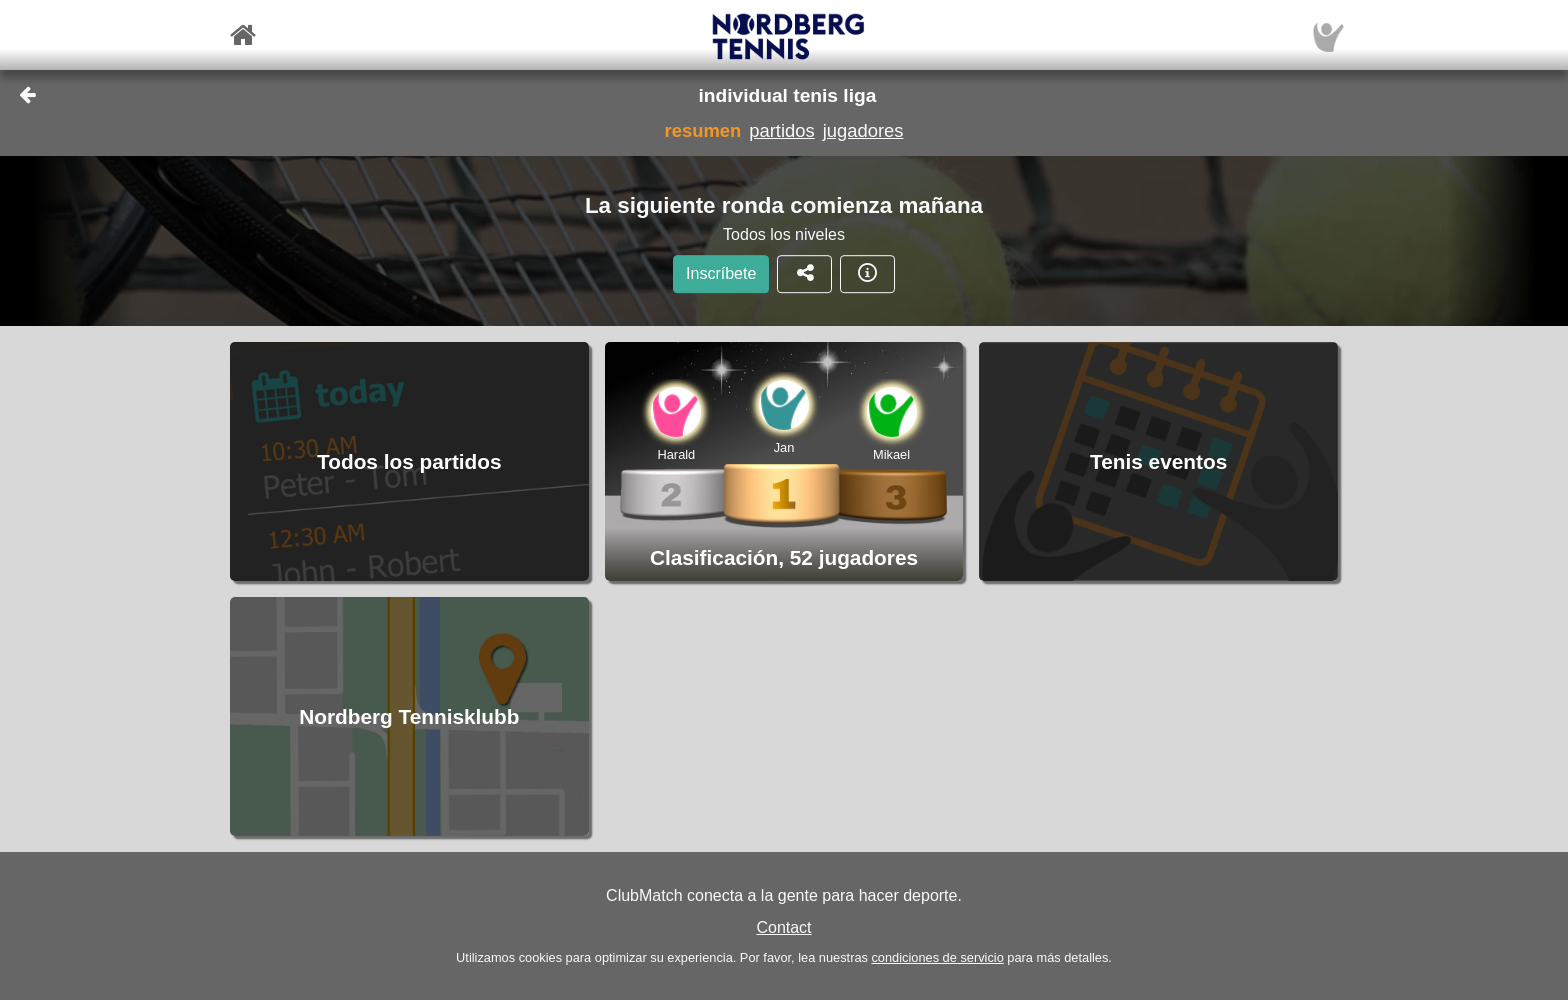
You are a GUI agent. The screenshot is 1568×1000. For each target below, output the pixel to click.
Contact (783, 927)
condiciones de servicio (937, 957)
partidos (781, 130)
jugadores (863, 130)
